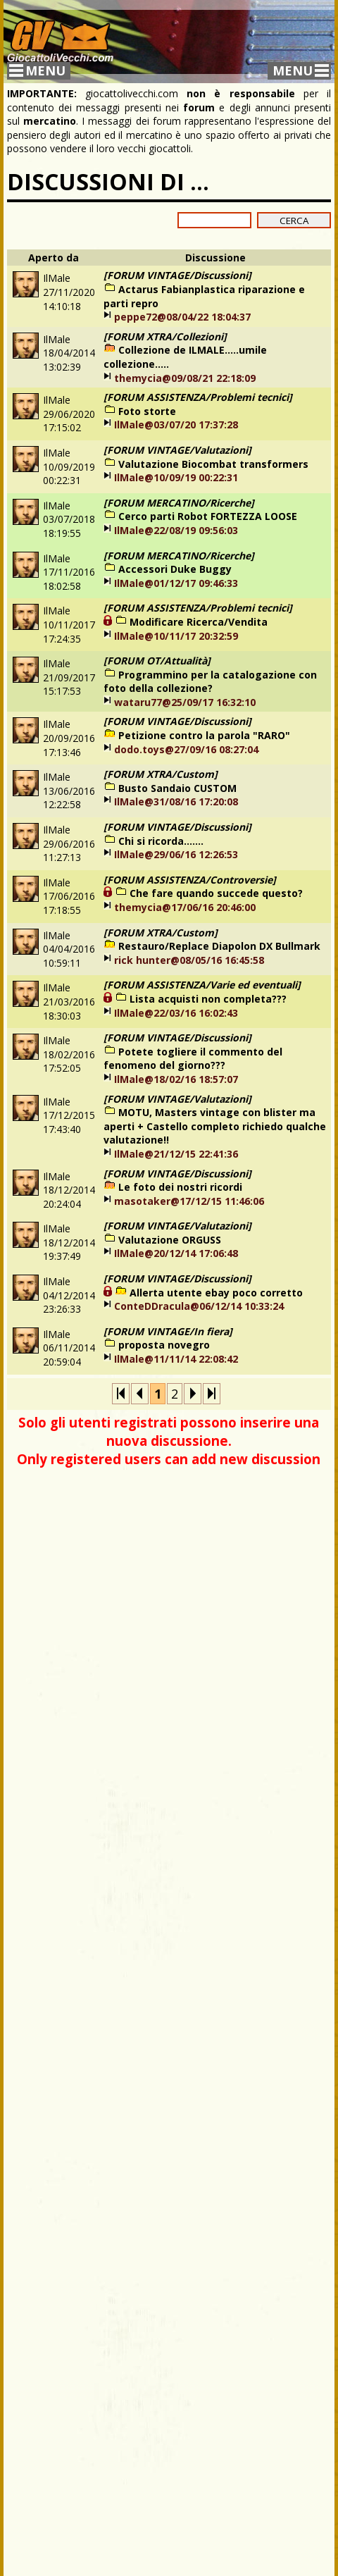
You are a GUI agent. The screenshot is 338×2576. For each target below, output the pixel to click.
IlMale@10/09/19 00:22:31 (176, 477)
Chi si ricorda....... (161, 841)
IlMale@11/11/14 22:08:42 (176, 1359)
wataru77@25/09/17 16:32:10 (185, 702)
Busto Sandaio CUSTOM (177, 788)
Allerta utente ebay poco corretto (216, 1292)
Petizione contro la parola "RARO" (204, 735)
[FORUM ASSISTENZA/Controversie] (190, 879)
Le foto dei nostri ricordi (180, 1187)
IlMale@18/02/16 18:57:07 (176, 1079)
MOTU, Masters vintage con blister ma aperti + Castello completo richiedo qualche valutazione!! (215, 1126)
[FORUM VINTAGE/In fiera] (168, 1331)
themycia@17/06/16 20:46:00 (185, 907)
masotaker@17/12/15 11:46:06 (189, 1201)
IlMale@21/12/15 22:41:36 (176, 1153)
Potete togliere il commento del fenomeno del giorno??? (193, 1058)
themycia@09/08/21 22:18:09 (185, 378)
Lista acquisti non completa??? (208, 998)
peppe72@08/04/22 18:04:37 (182, 316)
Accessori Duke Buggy (175, 569)
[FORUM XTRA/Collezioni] (165, 336)
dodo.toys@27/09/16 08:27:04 (186, 749)
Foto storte (147, 411)
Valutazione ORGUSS (169, 1239)
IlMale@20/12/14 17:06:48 (176, 1253)
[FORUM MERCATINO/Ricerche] (179, 502)
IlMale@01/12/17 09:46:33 (176, 583)
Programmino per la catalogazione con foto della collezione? (210, 681)
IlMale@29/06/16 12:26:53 (176, 854)
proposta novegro (164, 1344)
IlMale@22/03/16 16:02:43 (176, 1013)
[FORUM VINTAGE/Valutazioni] (177, 450)
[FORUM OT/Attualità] (157, 660)
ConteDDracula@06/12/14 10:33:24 (199, 1306)
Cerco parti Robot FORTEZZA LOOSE (207, 516)
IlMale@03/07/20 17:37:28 (176, 424)
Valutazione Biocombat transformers (213, 464)
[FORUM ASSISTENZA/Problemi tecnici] (198, 397)
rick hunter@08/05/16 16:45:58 (189, 960)
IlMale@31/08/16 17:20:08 (176, 801)
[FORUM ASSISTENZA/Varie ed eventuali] (202, 984)
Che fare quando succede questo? (216, 893)
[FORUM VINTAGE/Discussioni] (177, 275)
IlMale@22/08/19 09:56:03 (176, 530)
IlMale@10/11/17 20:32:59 (176, 636)
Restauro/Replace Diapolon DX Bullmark (219, 946)
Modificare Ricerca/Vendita (199, 621)
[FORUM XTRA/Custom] (161, 774)
